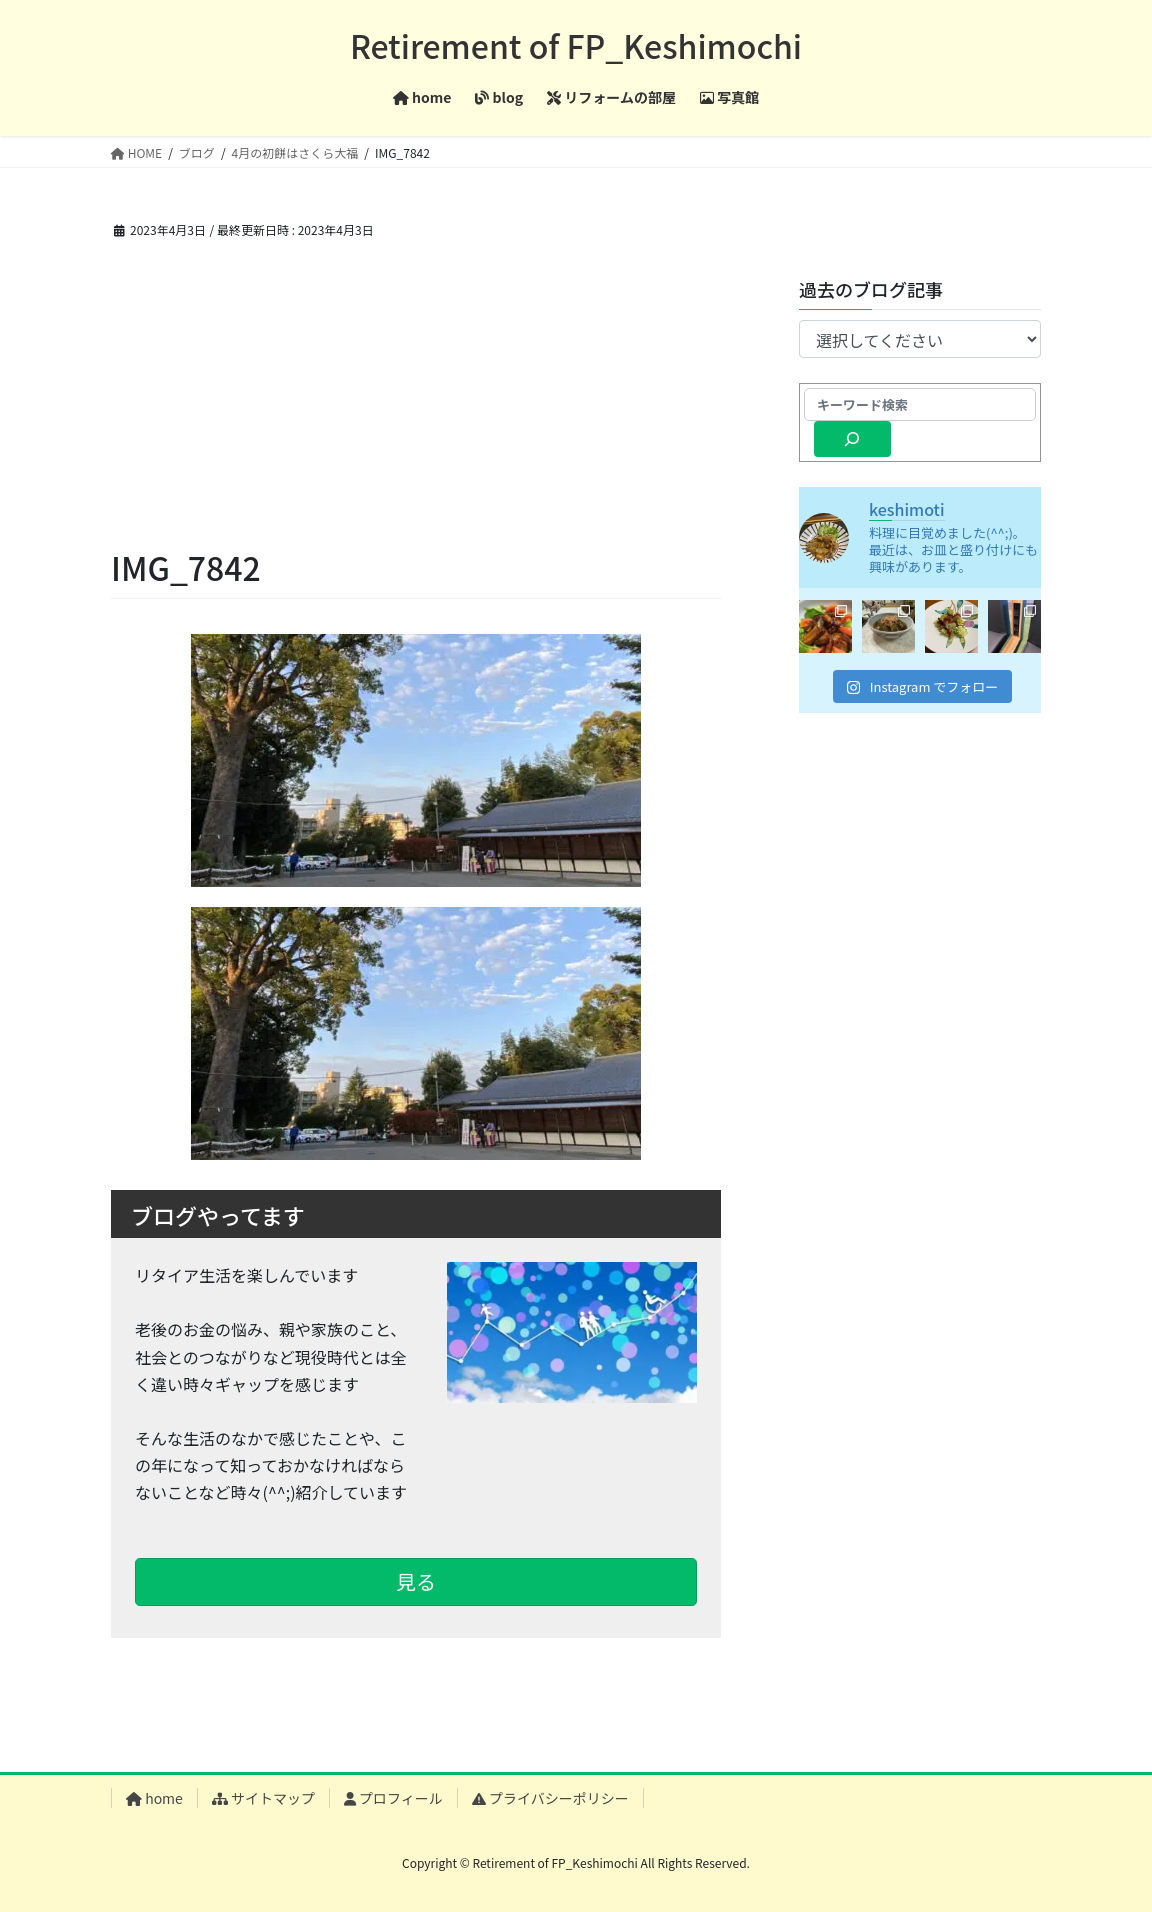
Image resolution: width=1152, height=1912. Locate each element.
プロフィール (393, 1798)
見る (416, 1581)
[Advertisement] (416, 393)
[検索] (852, 439)
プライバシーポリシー (550, 1798)
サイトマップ (263, 1798)
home (154, 1798)
